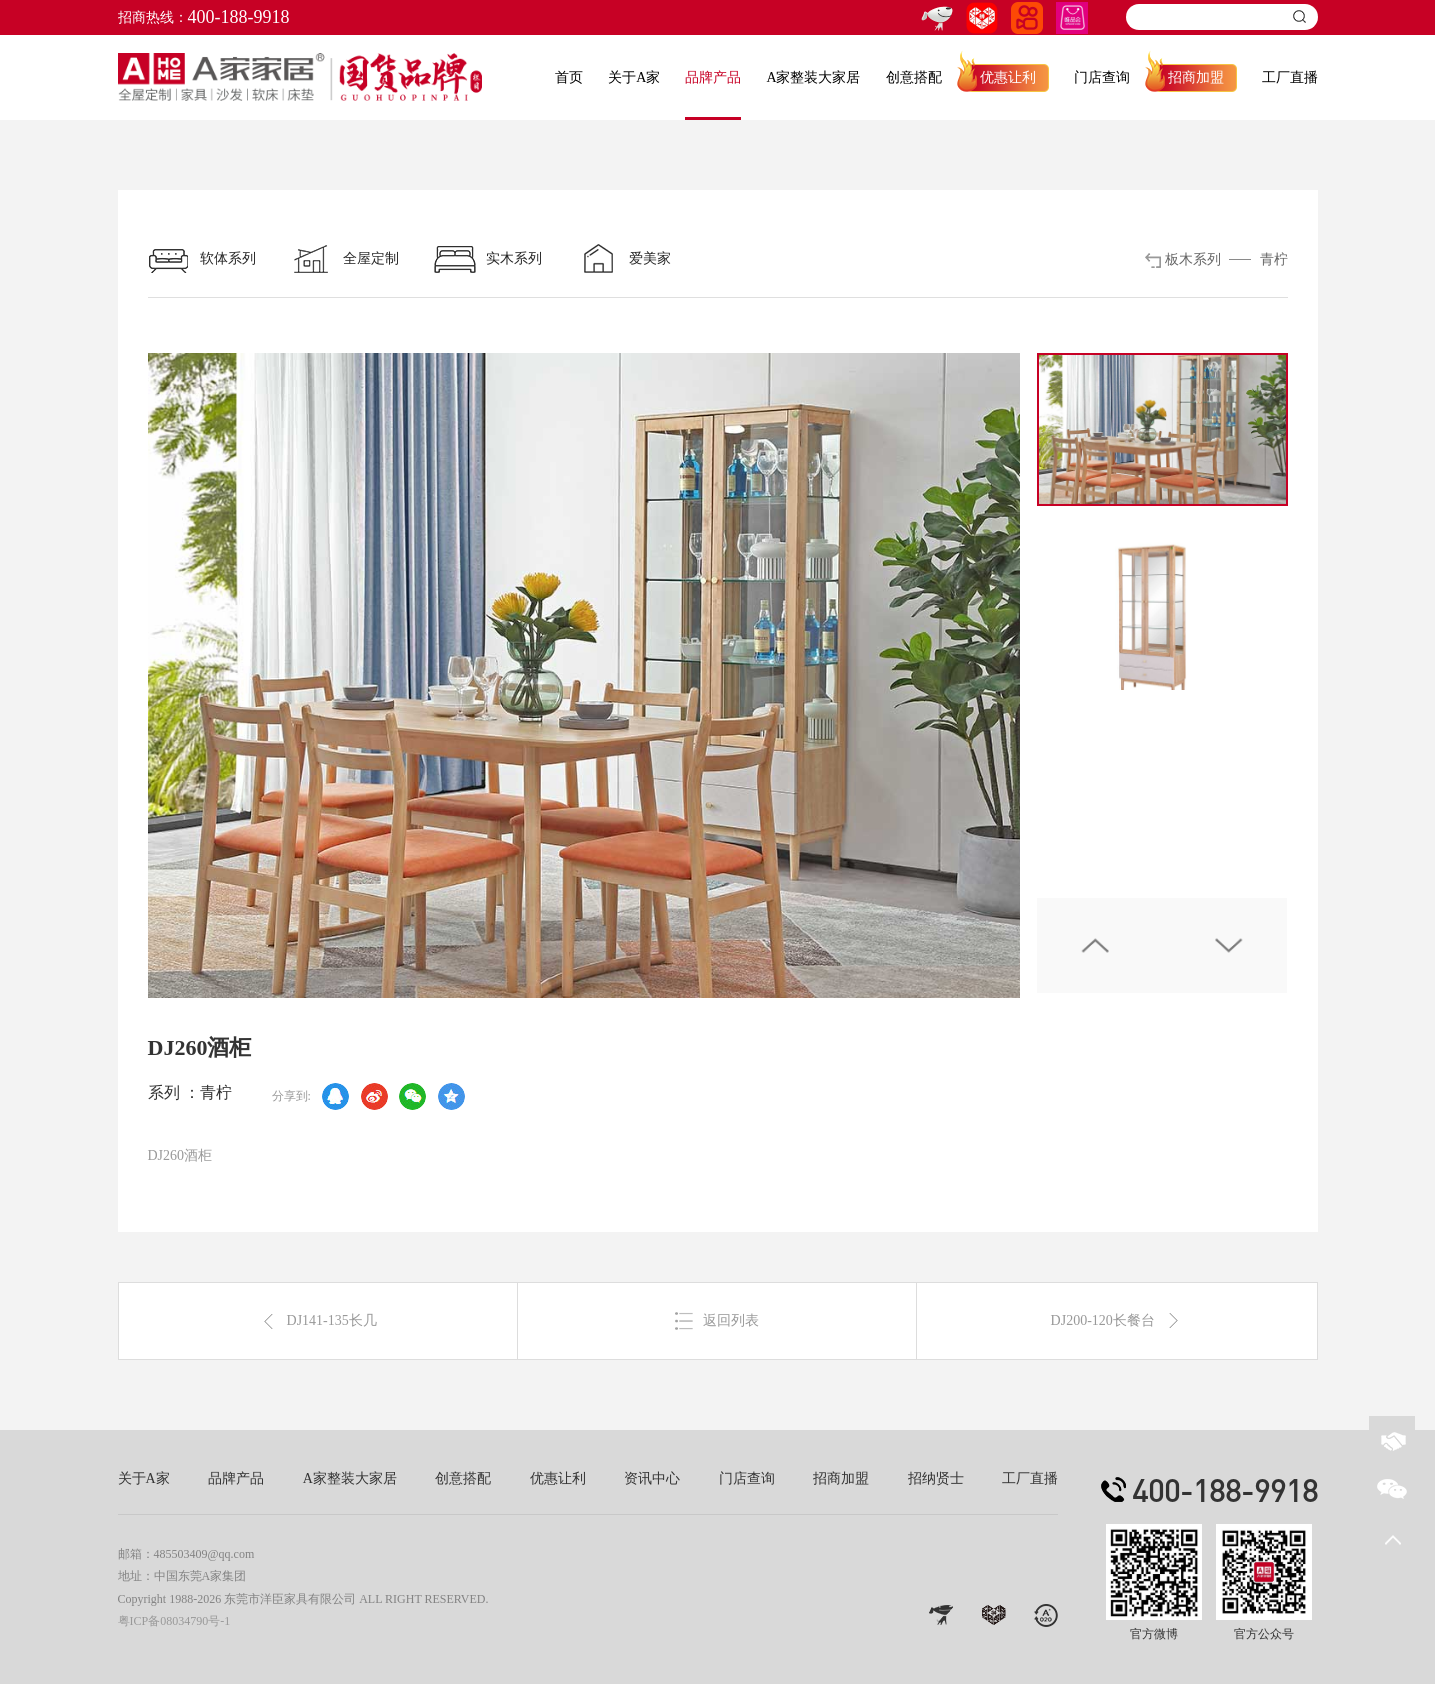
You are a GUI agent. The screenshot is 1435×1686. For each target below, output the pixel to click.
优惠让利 (1008, 77)
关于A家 (634, 77)
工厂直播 (1290, 77)
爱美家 (624, 259)
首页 (569, 77)
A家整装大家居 (813, 77)
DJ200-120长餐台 (1117, 1322)
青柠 (1274, 259)
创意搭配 (914, 77)
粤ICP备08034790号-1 (174, 1622)
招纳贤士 (936, 1480)
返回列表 (717, 1322)
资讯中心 (652, 1480)
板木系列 (1193, 259)
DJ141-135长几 (318, 1322)
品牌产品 (713, 77)
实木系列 (488, 259)
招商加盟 (1196, 77)
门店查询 (1102, 77)
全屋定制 (345, 259)
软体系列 (202, 259)
